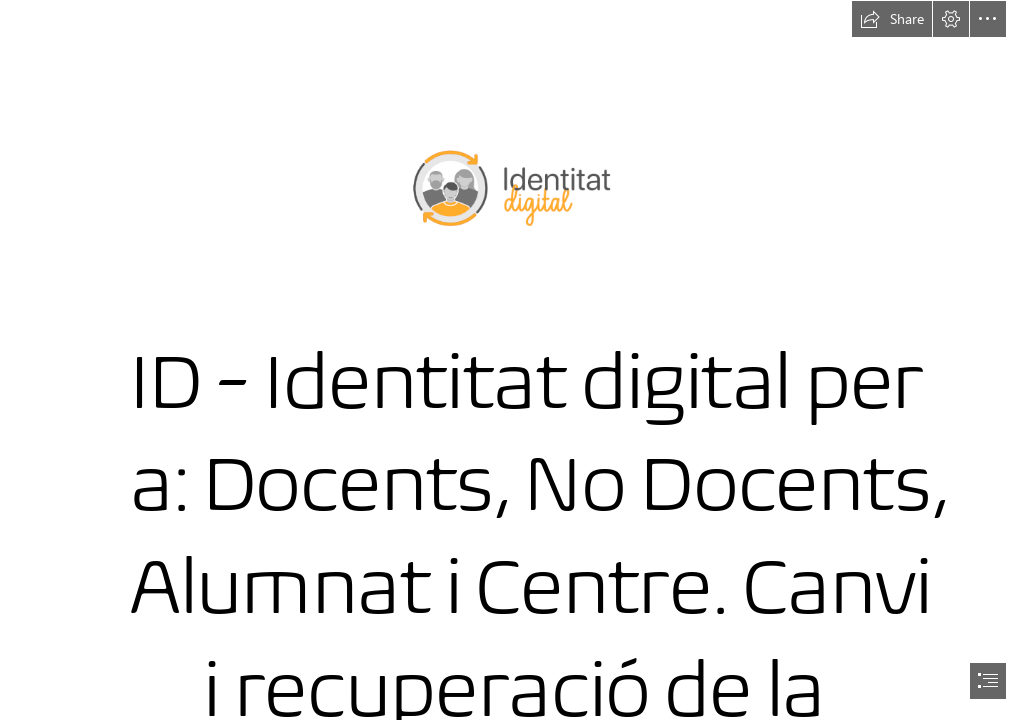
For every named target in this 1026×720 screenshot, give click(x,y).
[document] (513, 360)
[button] (892, 19)
